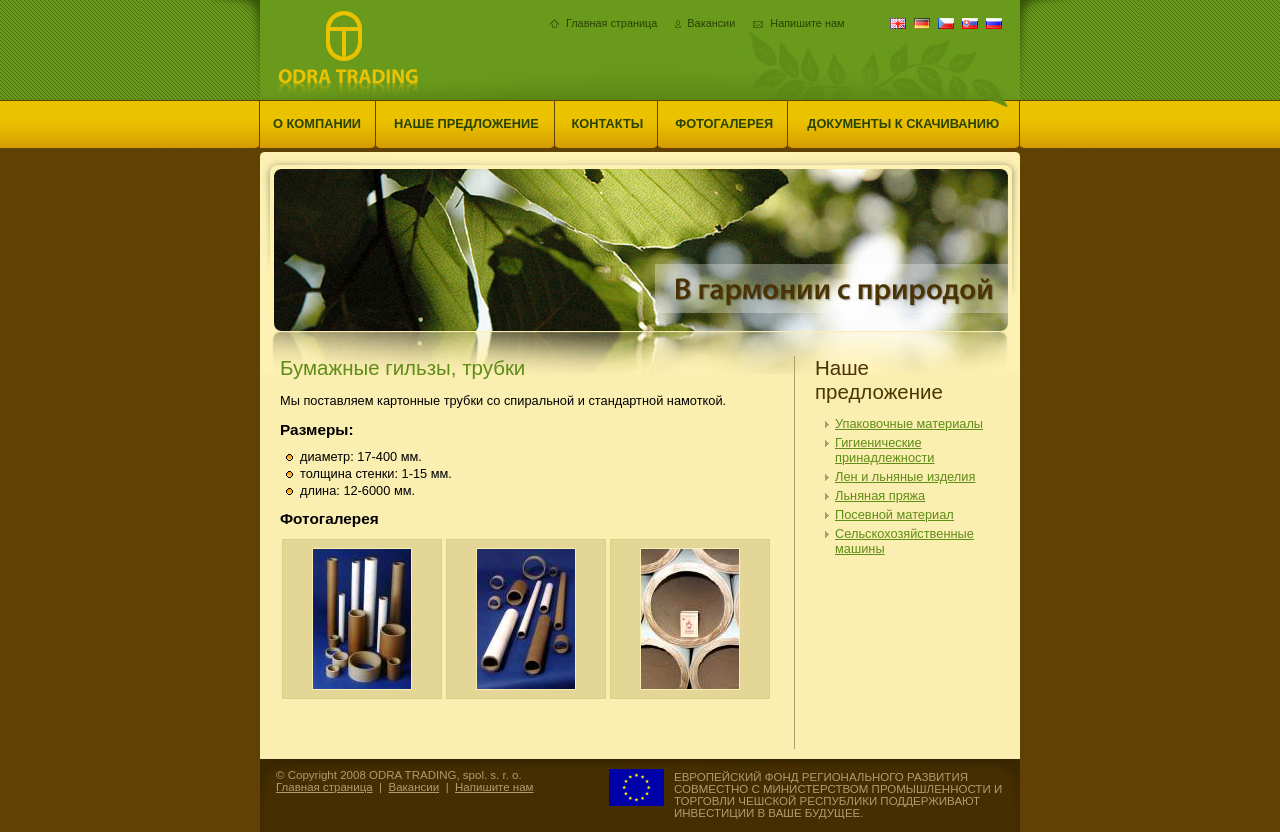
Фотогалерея (724, 123)
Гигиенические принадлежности (884, 450)
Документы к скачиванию (903, 123)
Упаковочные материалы (909, 423)
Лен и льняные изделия (905, 476)
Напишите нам (807, 23)
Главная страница (611, 23)
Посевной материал (894, 514)
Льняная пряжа (880, 495)
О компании (317, 123)
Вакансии (711, 23)
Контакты (608, 123)
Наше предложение (466, 123)
